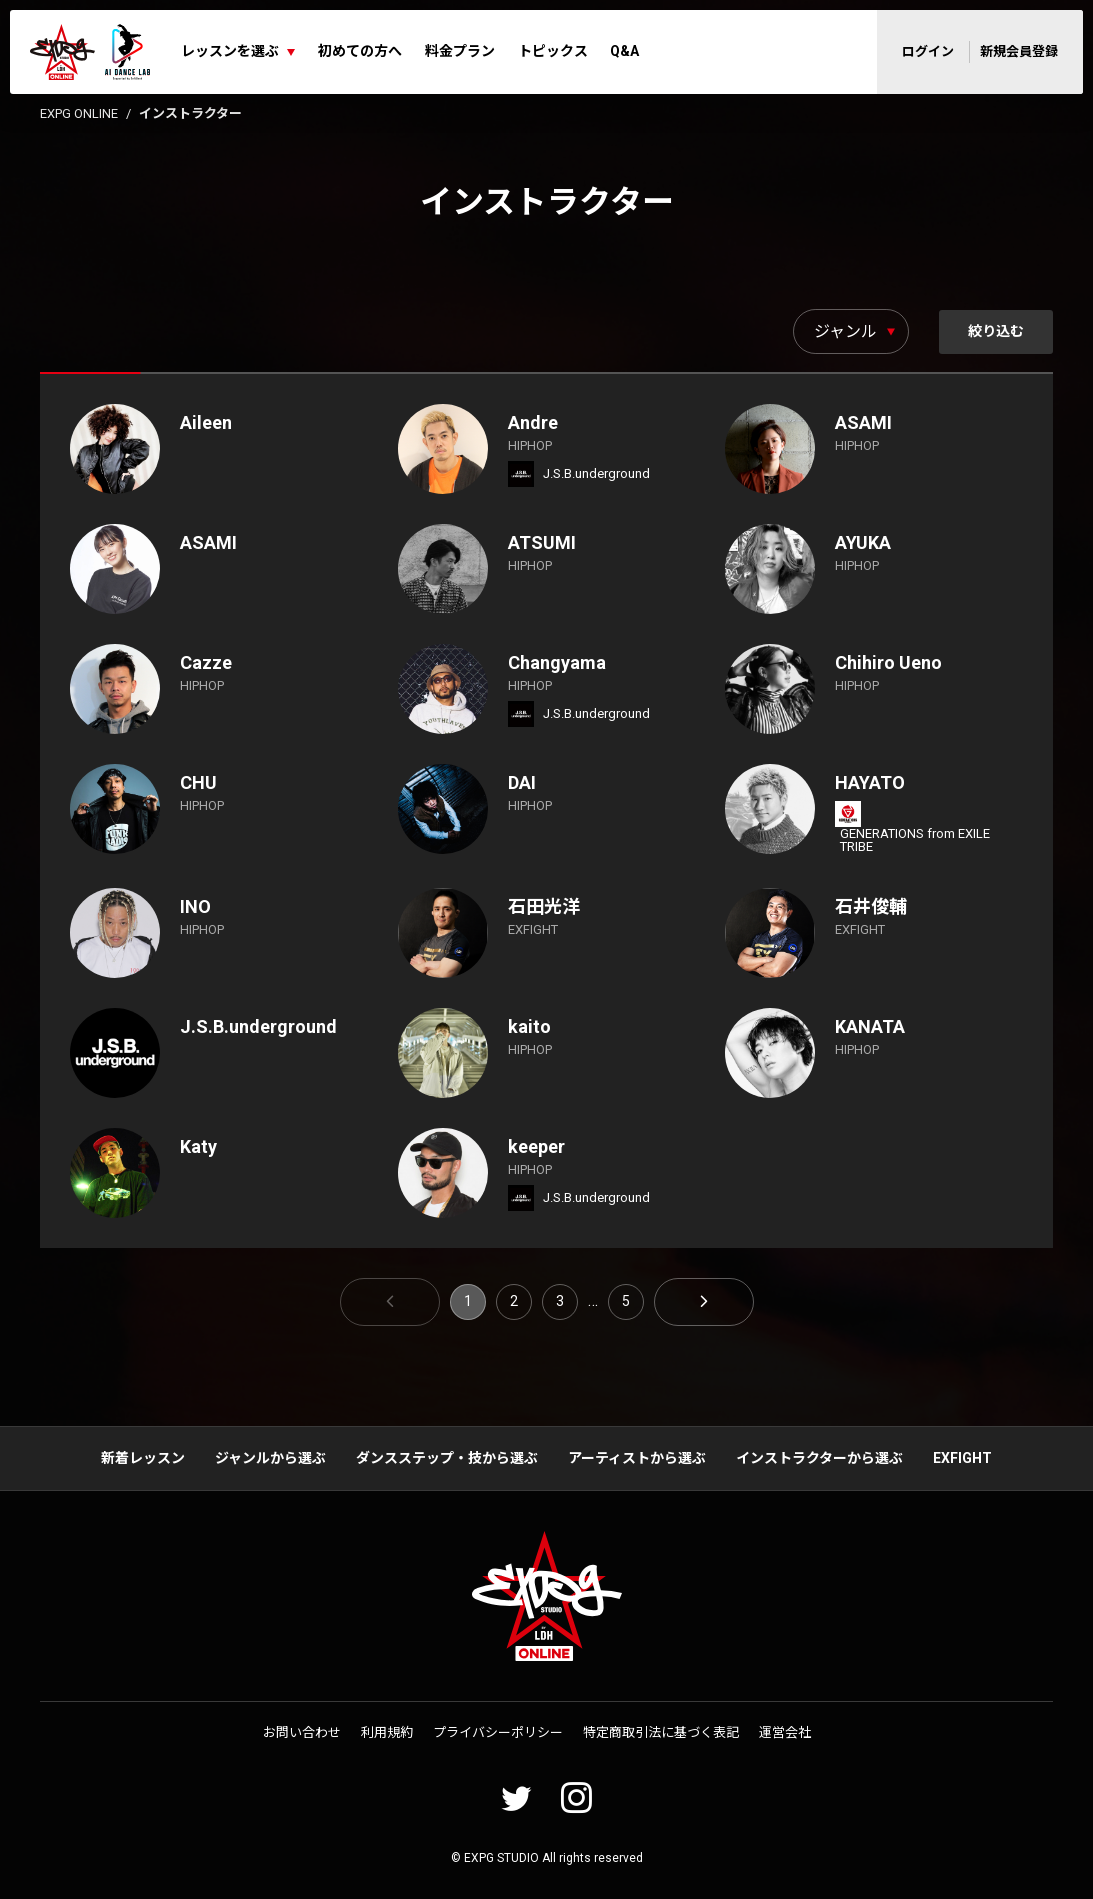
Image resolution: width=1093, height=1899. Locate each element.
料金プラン (460, 51)
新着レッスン (143, 1458)
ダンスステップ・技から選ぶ (447, 1458)
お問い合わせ (302, 1732)
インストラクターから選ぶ (819, 1458)
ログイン (928, 51)
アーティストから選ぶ (637, 1458)
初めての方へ (360, 51)
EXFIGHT (962, 1458)
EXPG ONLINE (79, 113)
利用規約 (387, 1732)
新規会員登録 (1019, 51)
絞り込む (995, 331)
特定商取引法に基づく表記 (661, 1732)
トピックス (553, 51)
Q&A (624, 51)
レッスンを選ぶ (230, 51)
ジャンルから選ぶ (270, 1458)
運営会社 (785, 1732)
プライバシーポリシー (498, 1732)
